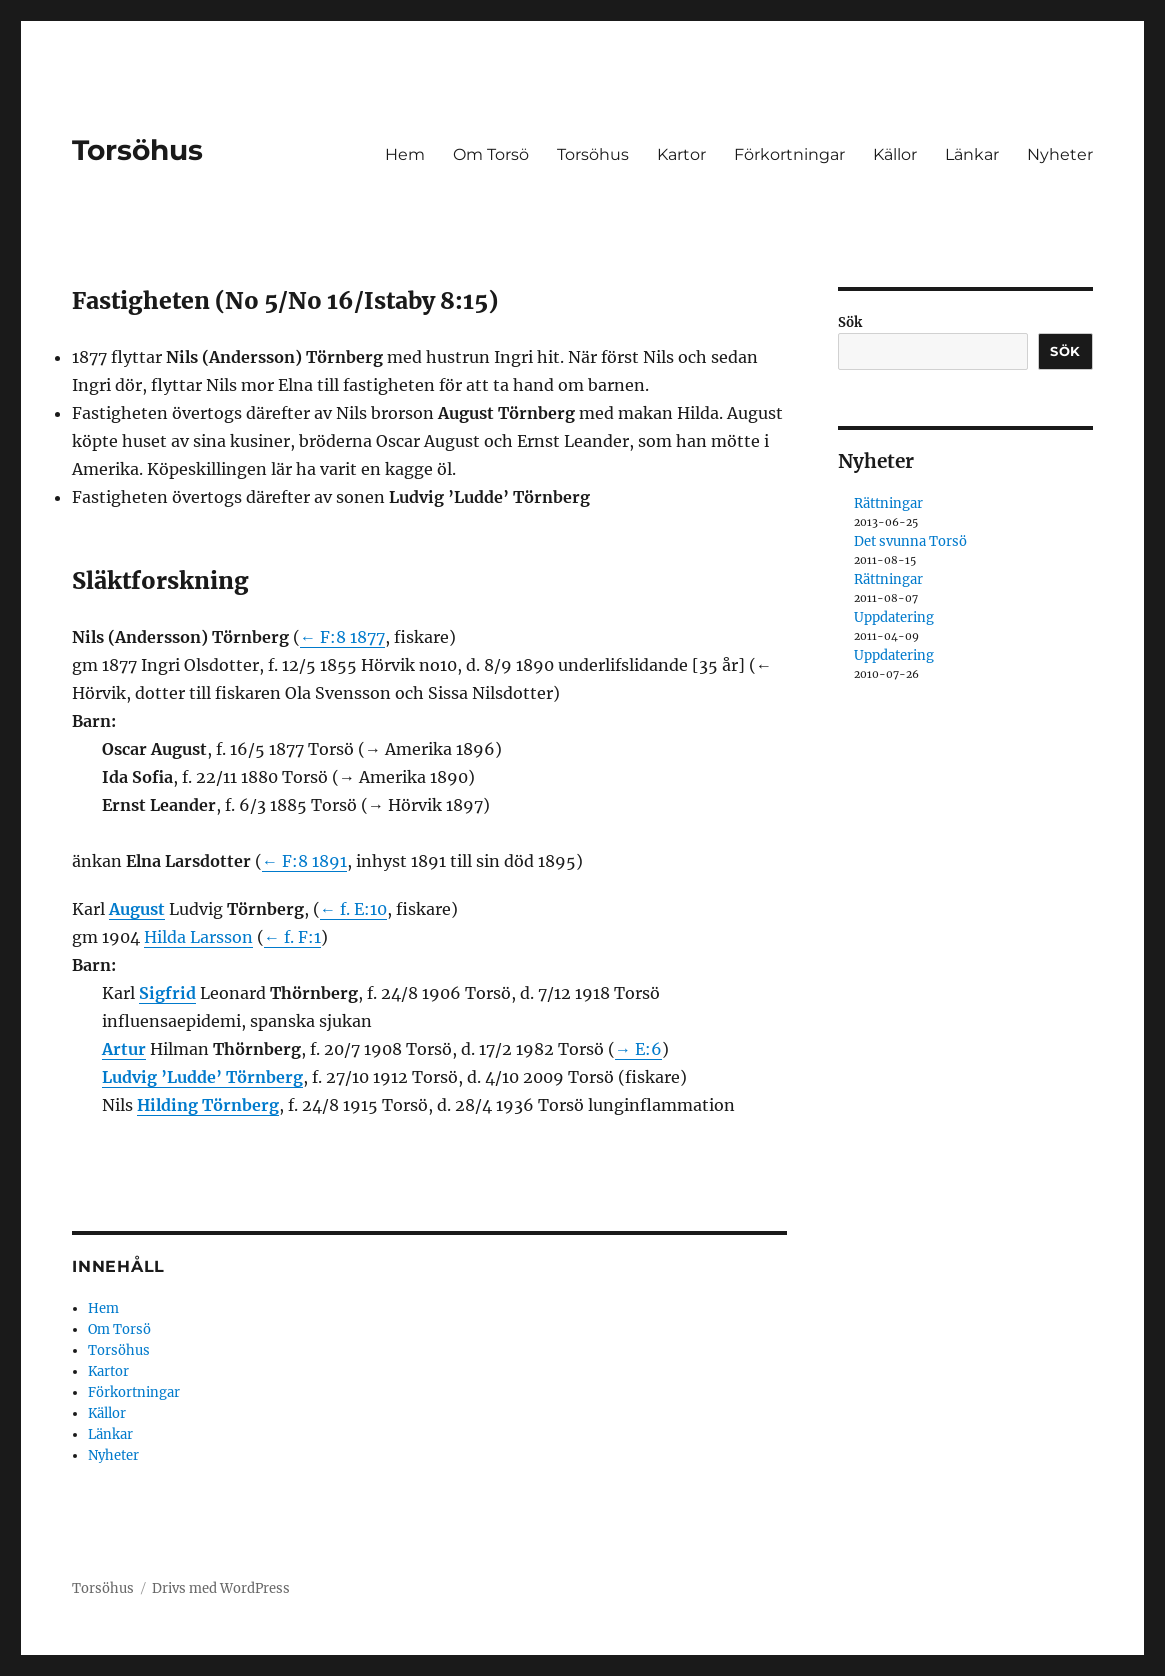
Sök (850, 322)
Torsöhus (137, 150)
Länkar (972, 154)
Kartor (681, 154)
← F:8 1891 (304, 861)
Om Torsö (491, 154)
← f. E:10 (353, 909)
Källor (895, 154)
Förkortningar (789, 154)
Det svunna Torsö (910, 541)
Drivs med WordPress (221, 1588)
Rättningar (888, 503)
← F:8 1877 (342, 637)
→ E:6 (638, 1049)
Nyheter (1060, 154)
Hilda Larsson (198, 937)
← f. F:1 (292, 937)
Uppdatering (894, 617)
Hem (405, 154)
